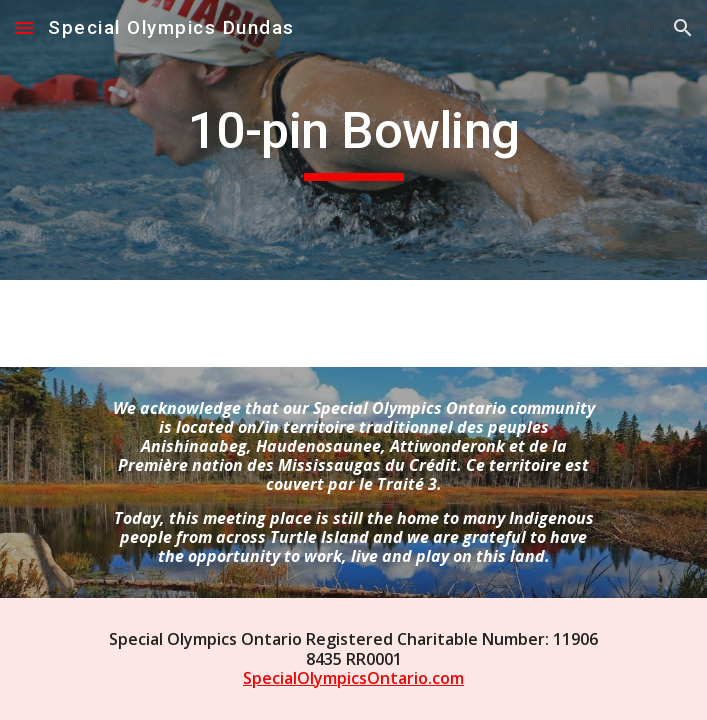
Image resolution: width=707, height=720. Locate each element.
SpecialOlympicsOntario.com (353, 678)
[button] (24, 27)
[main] (353, 140)
